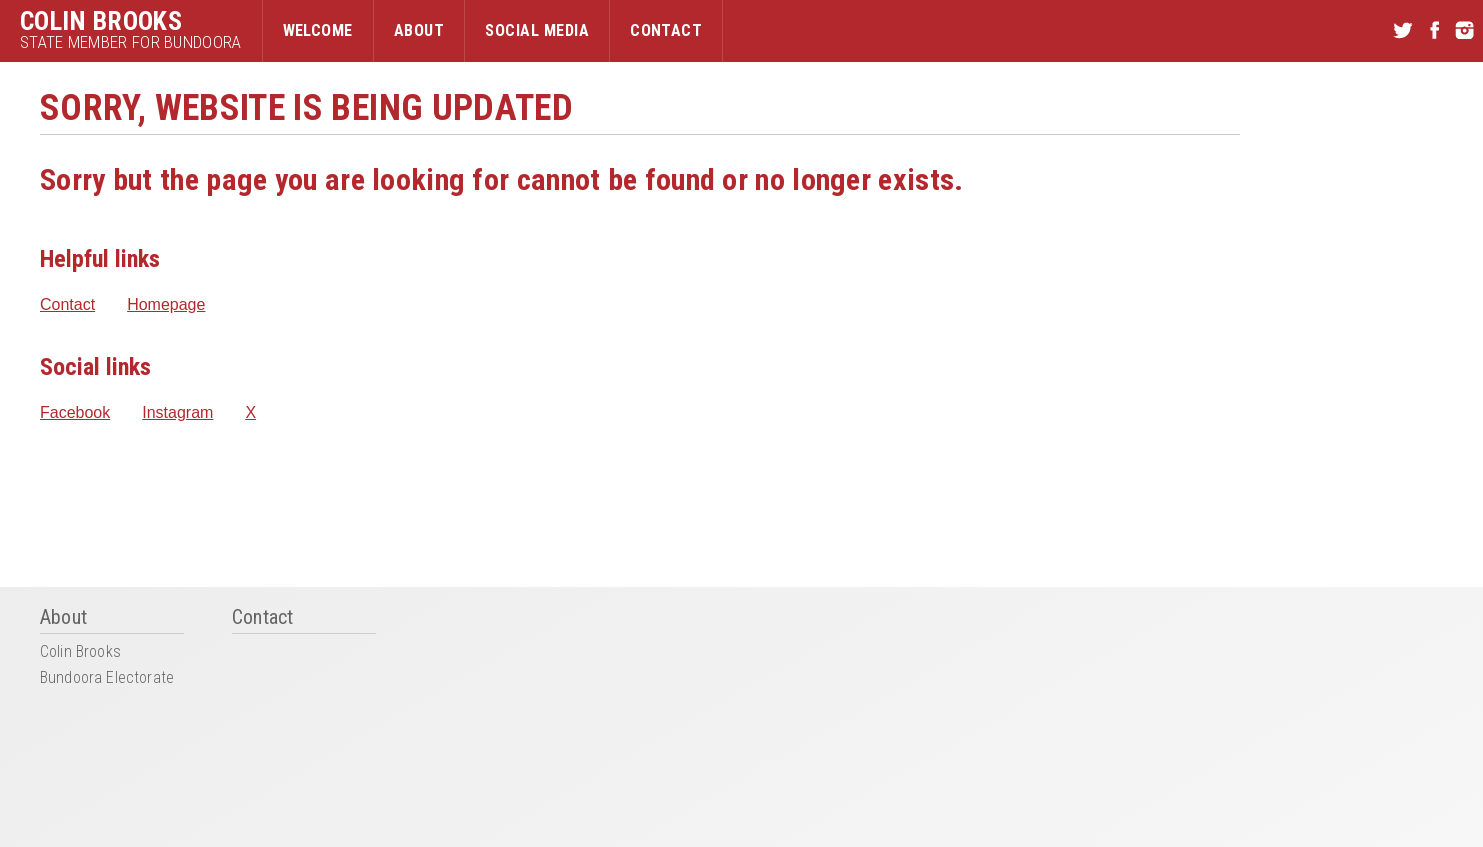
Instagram (177, 413)
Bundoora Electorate (107, 678)
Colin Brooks (101, 21)
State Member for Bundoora (131, 42)
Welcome (318, 30)
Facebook (75, 413)
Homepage (166, 305)
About (419, 30)
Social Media (537, 30)
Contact (666, 30)
